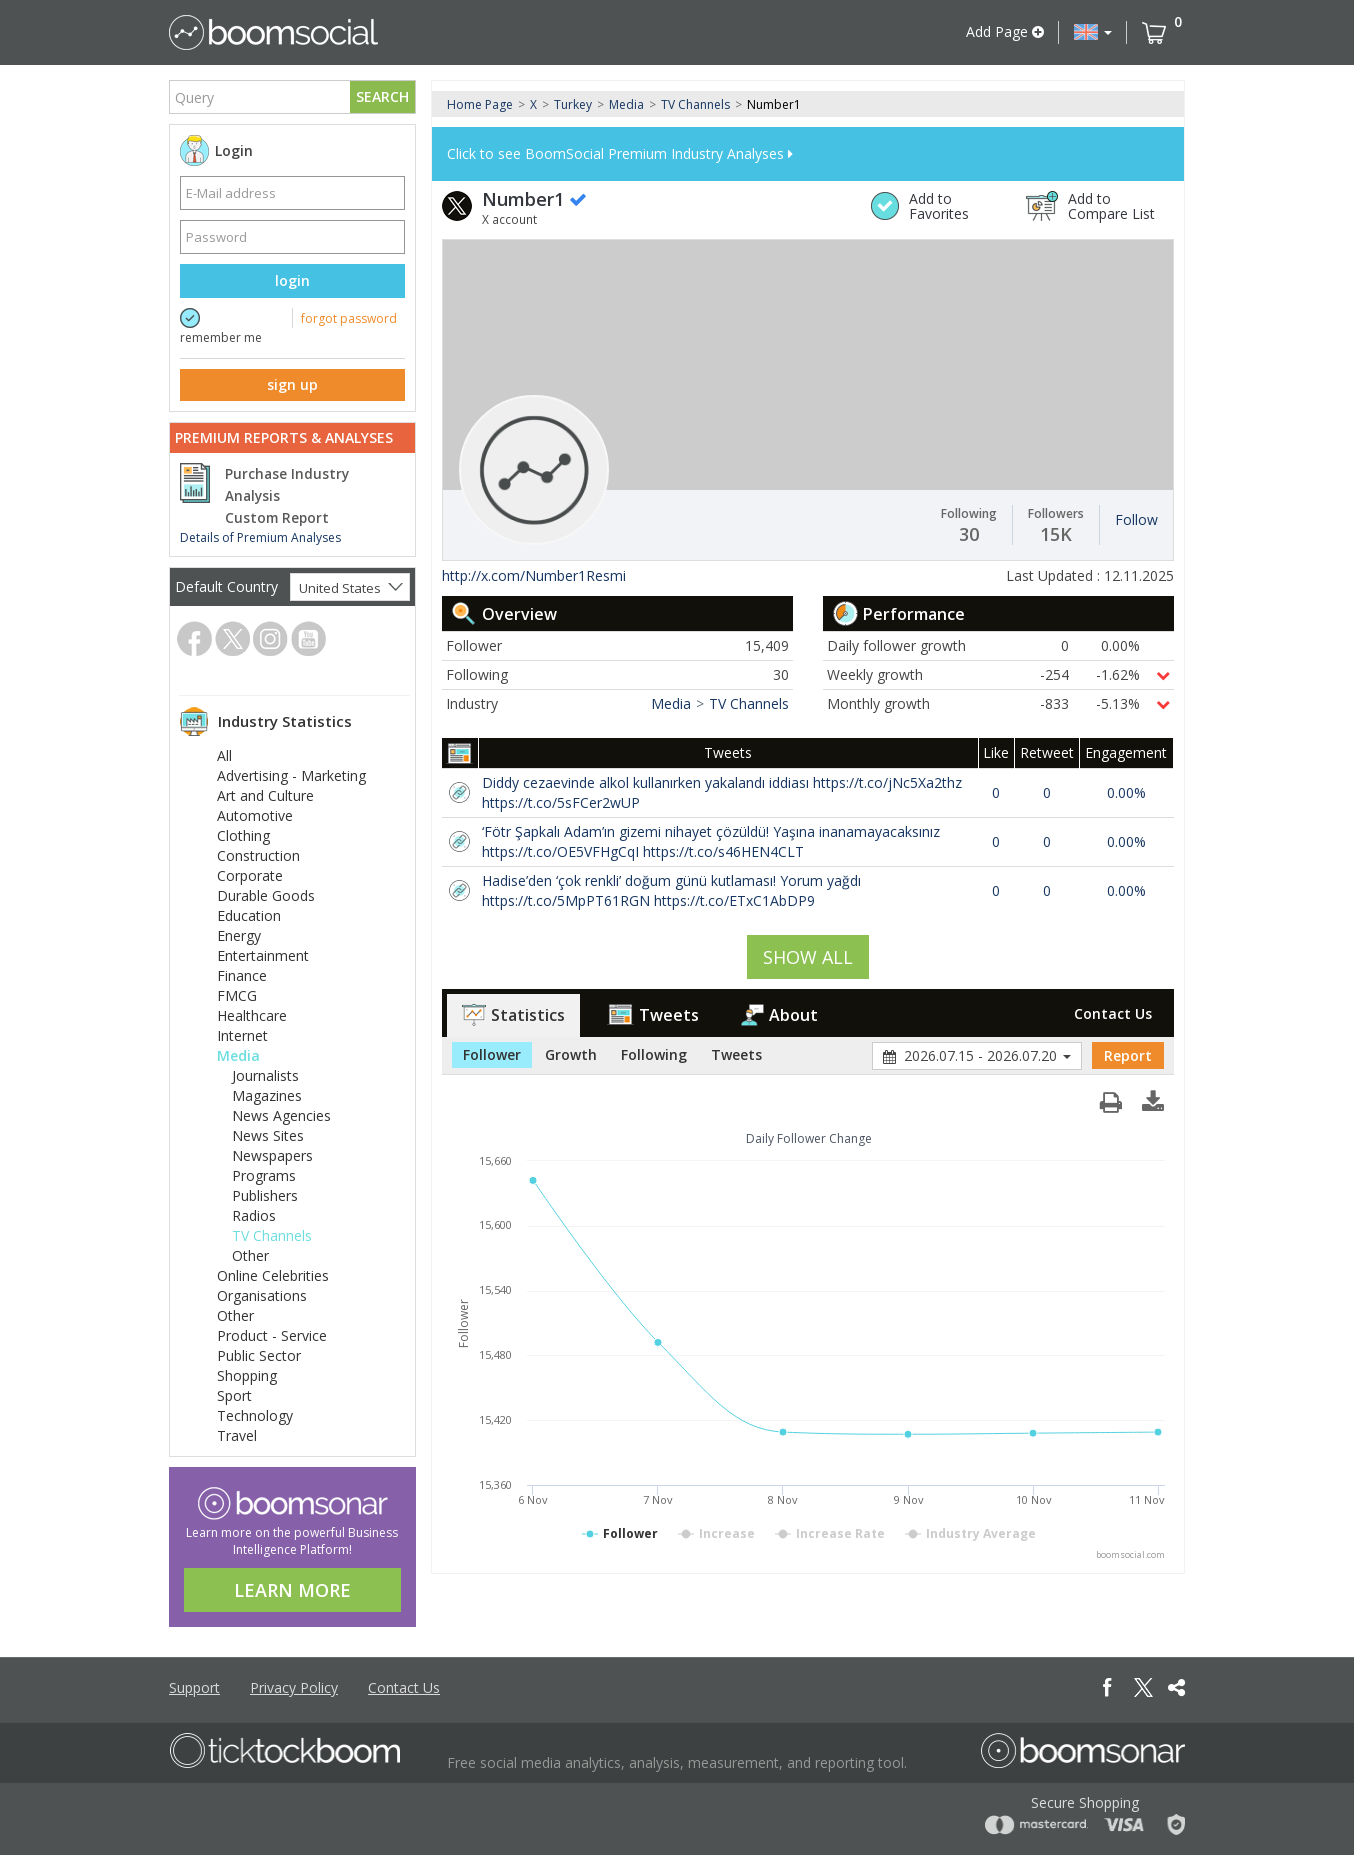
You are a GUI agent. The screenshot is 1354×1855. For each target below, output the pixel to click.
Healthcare (252, 1015)
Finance (242, 975)
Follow (1136, 519)
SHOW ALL (808, 957)
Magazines (267, 1095)
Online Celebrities (273, 1275)
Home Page (480, 104)
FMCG (237, 995)
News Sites (268, 1135)
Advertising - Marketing (291, 775)
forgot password (349, 318)
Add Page (1005, 31)
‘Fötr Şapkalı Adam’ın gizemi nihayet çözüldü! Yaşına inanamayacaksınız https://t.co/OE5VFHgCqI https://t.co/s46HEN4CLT (711, 841)
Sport (234, 1395)
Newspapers (272, 1155)
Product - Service (272, 1335)
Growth (571, 1054)
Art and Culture (265, 795)
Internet (242, 1035)
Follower (492, 1054)
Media (238, 1055)
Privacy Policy (294, 1687)
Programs (264, 1175)
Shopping (247, 1375)
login (292, 280)
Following (654, 1054)
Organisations (262, 1295)
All (224, 755)
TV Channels (272, 1235)
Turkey (573, 104)
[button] (1093, 32)
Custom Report (277, 518)
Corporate (250, 875)
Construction (258, 855)
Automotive (255, 815)
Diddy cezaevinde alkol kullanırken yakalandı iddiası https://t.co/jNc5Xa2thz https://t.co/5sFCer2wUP (722, 792)
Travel (237, 1435)
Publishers (265, 1195)
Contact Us (1113, 1013)
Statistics (513, 1015)
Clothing (243, 835)
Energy (239, 935)
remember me (221, 337)
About (779, 1015)
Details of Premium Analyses (260, 537)
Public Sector (259, 1355)
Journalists (265, 1075)
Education (249, 915)
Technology (255, 1415)
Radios (254, 1215)
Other (250, 1255)
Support (194, 1687)
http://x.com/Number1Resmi (534, 575)
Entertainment (263, 955)
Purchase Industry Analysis (287, 485)
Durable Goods (266, 895)
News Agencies (281, 1115)
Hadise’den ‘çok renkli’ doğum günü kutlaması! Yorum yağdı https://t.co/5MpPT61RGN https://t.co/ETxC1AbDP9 (671, 890)
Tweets (653, 1015)
